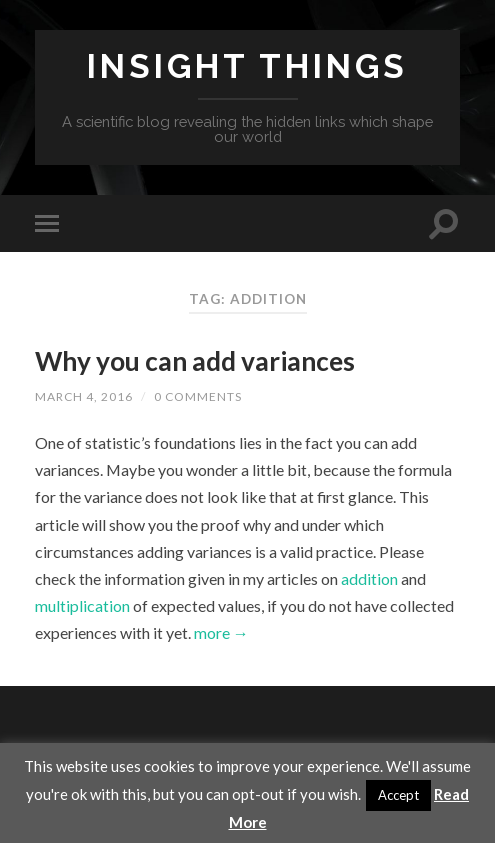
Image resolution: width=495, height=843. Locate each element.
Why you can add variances (195, 361)
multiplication (84, 605)
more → (220, 632)
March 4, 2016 (84, 396)
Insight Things (247, 66)
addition (371, 578)
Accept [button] (398, 795)
